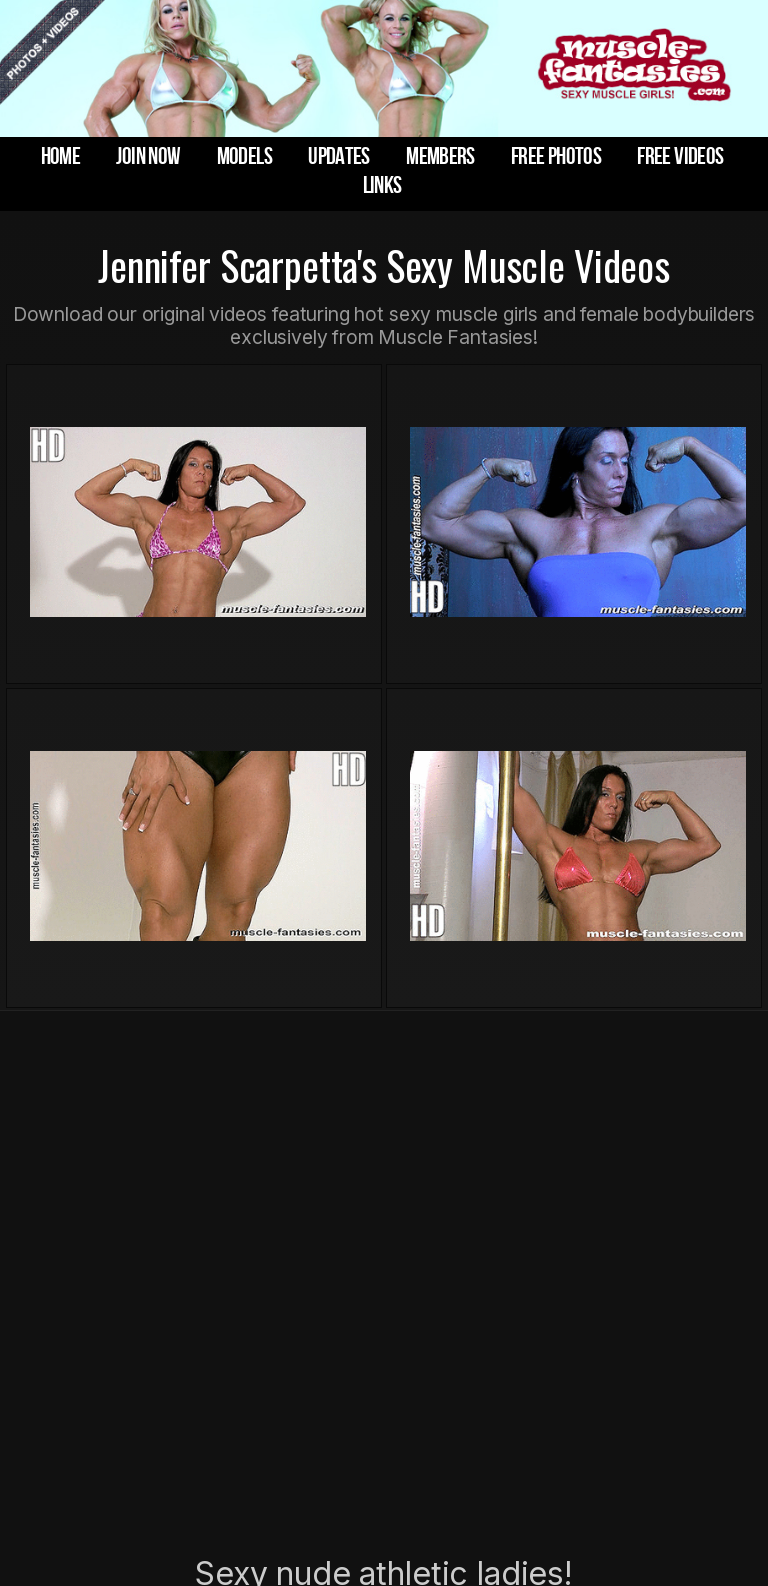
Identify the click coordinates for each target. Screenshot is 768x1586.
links (382, 185)
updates (339, 156)
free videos (680, 156)
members (440, 156)
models (244, 156)
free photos (556, 156)
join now (148, 156)
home (60, 156)
